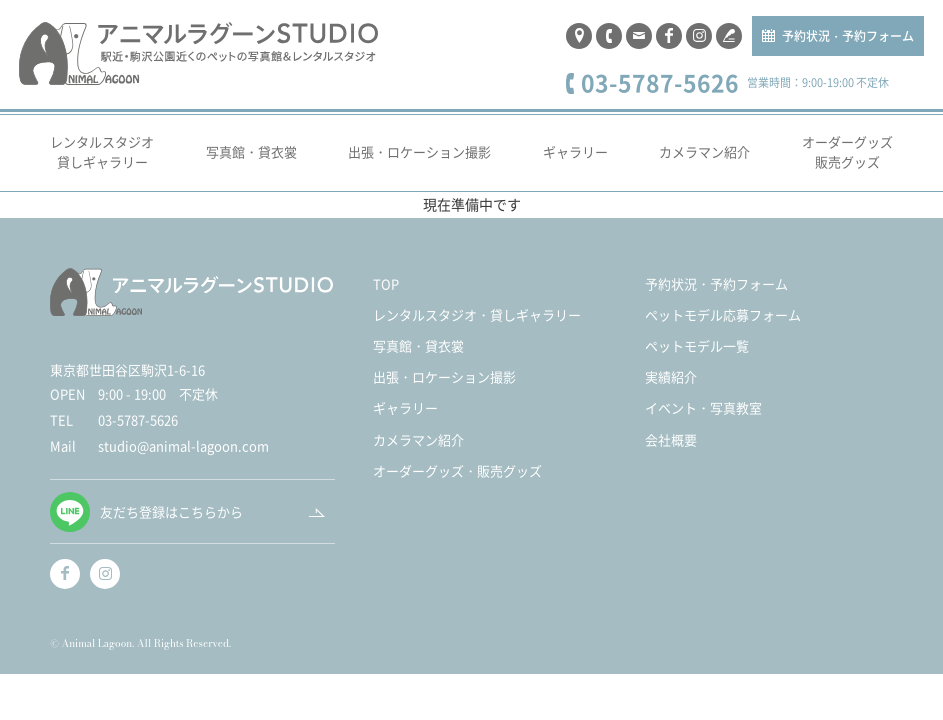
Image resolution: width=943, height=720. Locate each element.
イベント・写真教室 (703, 407)
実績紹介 (671, 376)
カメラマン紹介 (704, 151)
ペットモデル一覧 (697, 345)
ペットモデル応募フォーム (723, 314)
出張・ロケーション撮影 (419, 151)
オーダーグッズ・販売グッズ (457, 470)
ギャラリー (575, 151)
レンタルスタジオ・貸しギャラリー (477, 314)
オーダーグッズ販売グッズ (847, 151)
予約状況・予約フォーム (848, 35)
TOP (386, 283)
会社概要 (671, 439)
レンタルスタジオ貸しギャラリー (102, 151)
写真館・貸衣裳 (251, 151)
